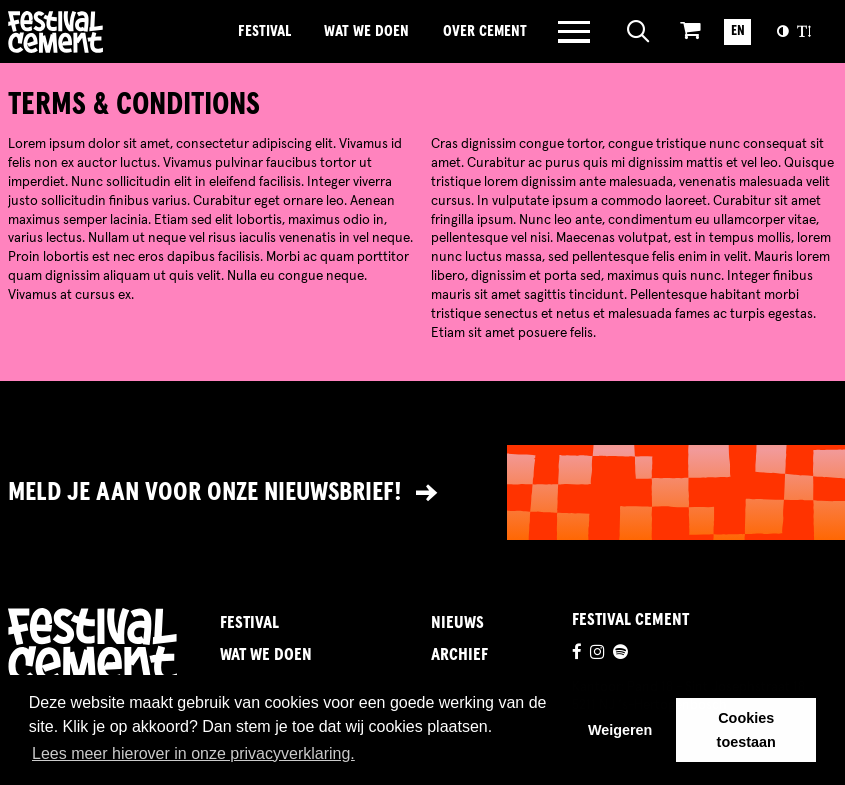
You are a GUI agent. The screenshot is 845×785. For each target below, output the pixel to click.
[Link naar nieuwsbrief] (422, 492)
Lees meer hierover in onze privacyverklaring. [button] (193, 753)
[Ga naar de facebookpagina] (577, 655)
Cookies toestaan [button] (746, 730)
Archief (459, 655)
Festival (264, 31)
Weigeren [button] (620, 730)
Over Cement (485, 31)
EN (738, 31)
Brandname (113, 32)
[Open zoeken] (638, 32)
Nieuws (457, 623)
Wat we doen (366, 31)
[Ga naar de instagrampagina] (597, 655)
